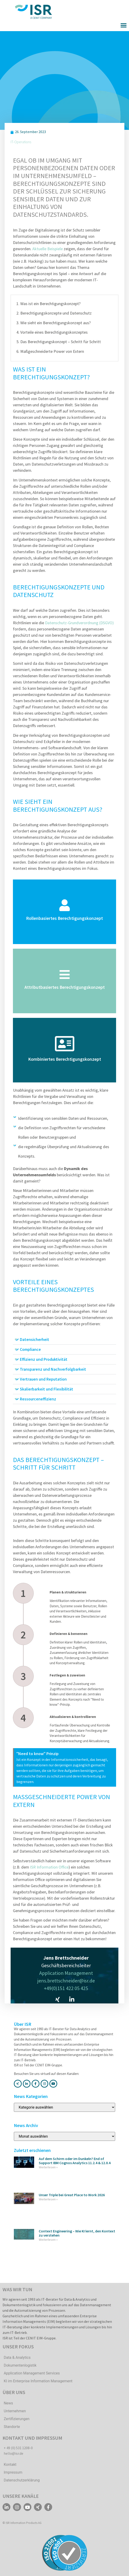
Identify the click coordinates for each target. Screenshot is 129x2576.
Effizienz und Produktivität (43, 1359)
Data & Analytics (17, 2357)
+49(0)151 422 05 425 (66, 1988)
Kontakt (10, 2464)
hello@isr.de (13, 2453)
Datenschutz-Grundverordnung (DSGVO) (79, 622)
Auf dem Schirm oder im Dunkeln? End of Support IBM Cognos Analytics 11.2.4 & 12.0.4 (75, 2160)
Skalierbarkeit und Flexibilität (46, 1389)
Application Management (66, 1973)
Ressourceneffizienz (38, 1399)
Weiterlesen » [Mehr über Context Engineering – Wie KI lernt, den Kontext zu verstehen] (48, 2239)
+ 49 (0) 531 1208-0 (18, 2447)
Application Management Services (32, 2373)
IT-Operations (21, 142)
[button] (64, 1340)
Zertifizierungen (16, 2419)
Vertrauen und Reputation (43, 1379)
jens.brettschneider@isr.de (66, 1980)
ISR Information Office (49, 1867)
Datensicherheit (34, 1339)
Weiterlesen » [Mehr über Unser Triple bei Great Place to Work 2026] (48, 2199)
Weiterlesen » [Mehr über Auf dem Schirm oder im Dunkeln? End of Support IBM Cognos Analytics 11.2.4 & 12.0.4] (48, 2167)
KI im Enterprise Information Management (38, 2381)
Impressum (13, 2472)
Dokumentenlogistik (20, 2365)
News (8, 2403)
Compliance (30, 1349)
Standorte (12, 2426)
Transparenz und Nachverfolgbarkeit (53, 1369)
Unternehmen (15, 2411)
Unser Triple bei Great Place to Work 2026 (72, 2195)
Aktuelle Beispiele (47, 248)
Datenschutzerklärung (22, 2480)
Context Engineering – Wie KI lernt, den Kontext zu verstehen (77, 2233)
